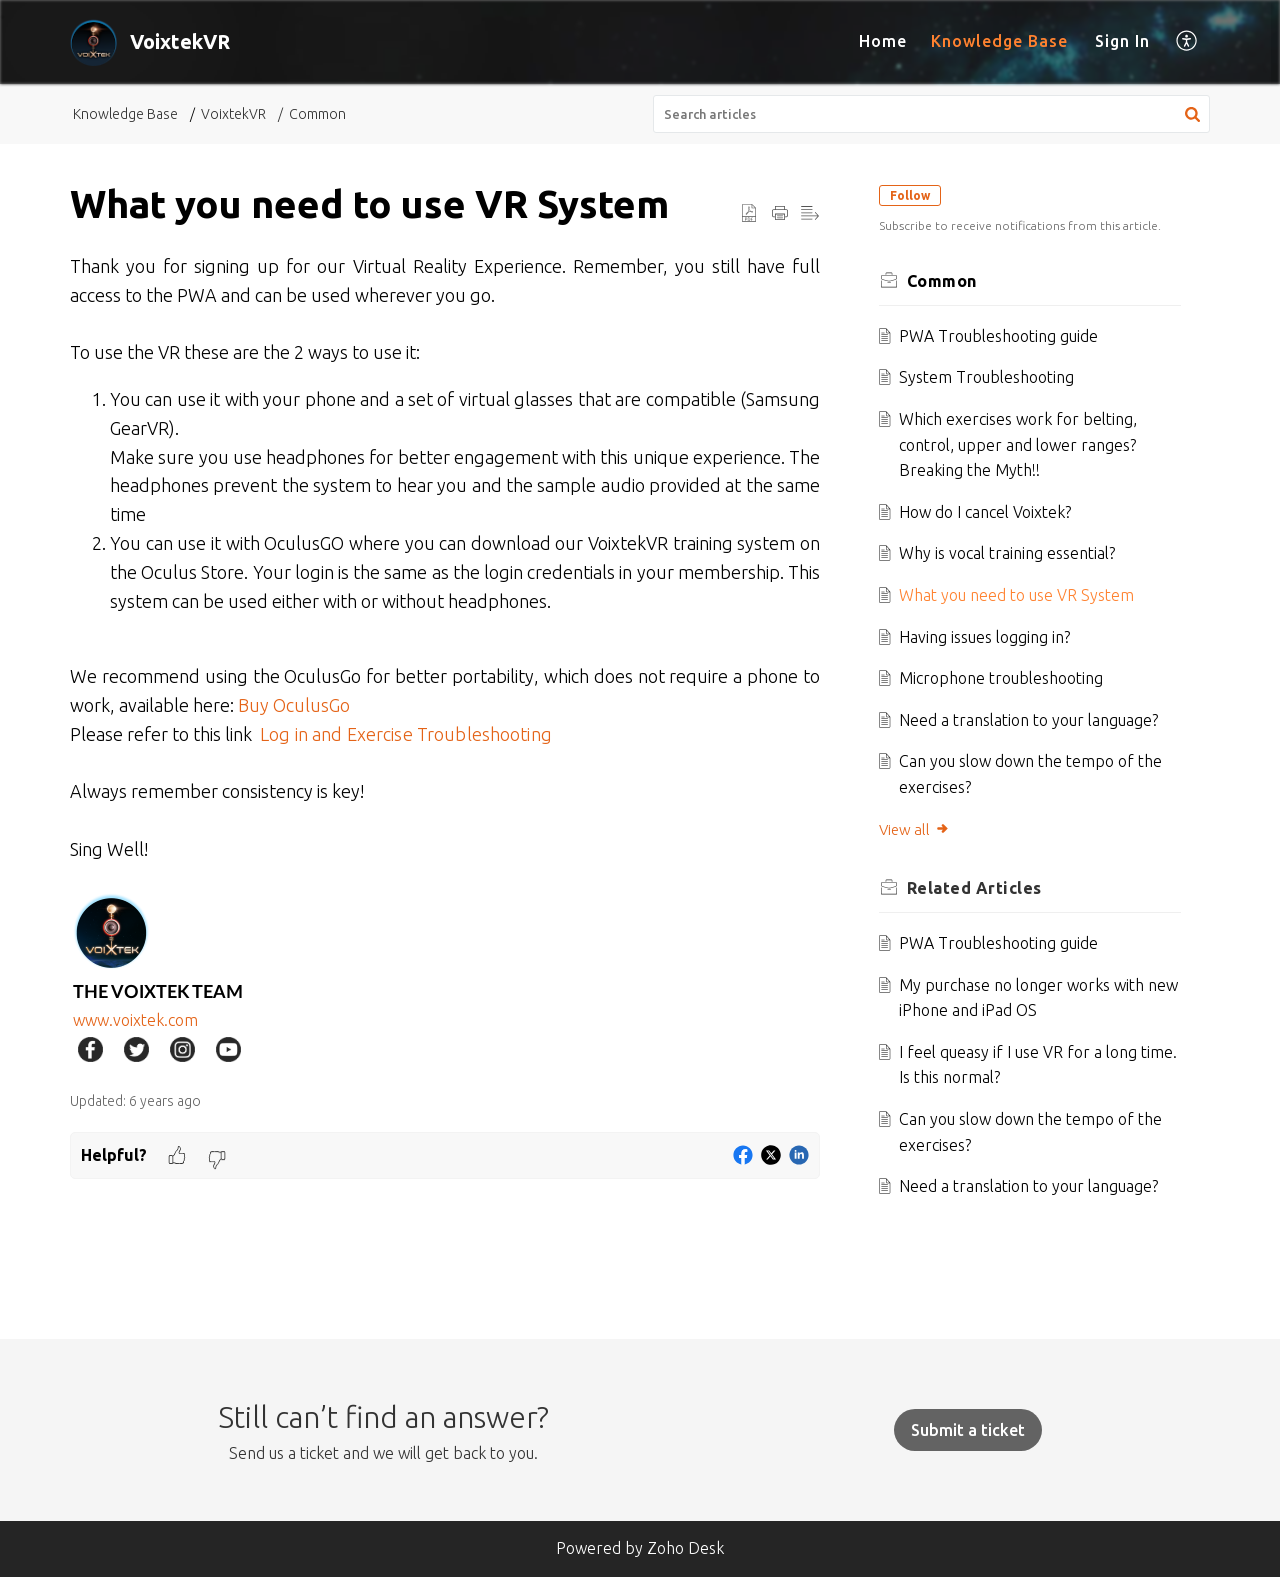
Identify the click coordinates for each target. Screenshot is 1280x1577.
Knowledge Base (999, 41)
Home (883, 41)
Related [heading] (979, 888)
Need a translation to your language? (1034, 720)
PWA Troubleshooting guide (1004, 336)
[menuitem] (883, 42)
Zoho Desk (685, 1548)
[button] (1187, 42)
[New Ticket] (968, 1430)
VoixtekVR (233, 114)
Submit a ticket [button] (968, 1430)
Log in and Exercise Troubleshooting (406, 734)
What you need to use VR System (1022, 595)
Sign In (1122, 41)
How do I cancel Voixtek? (991, 512)
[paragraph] (445, 661)
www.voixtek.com (137, 1020)
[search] (932, 114)
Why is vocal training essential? (1013, 553)
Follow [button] (915, 195)
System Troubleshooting (992, 377)
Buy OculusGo (296, 705)
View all (919, 829)
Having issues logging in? (990, 637)
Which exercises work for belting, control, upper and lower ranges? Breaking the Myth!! (1024, 444)
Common (317, 114)
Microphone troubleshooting (1007, 678)
